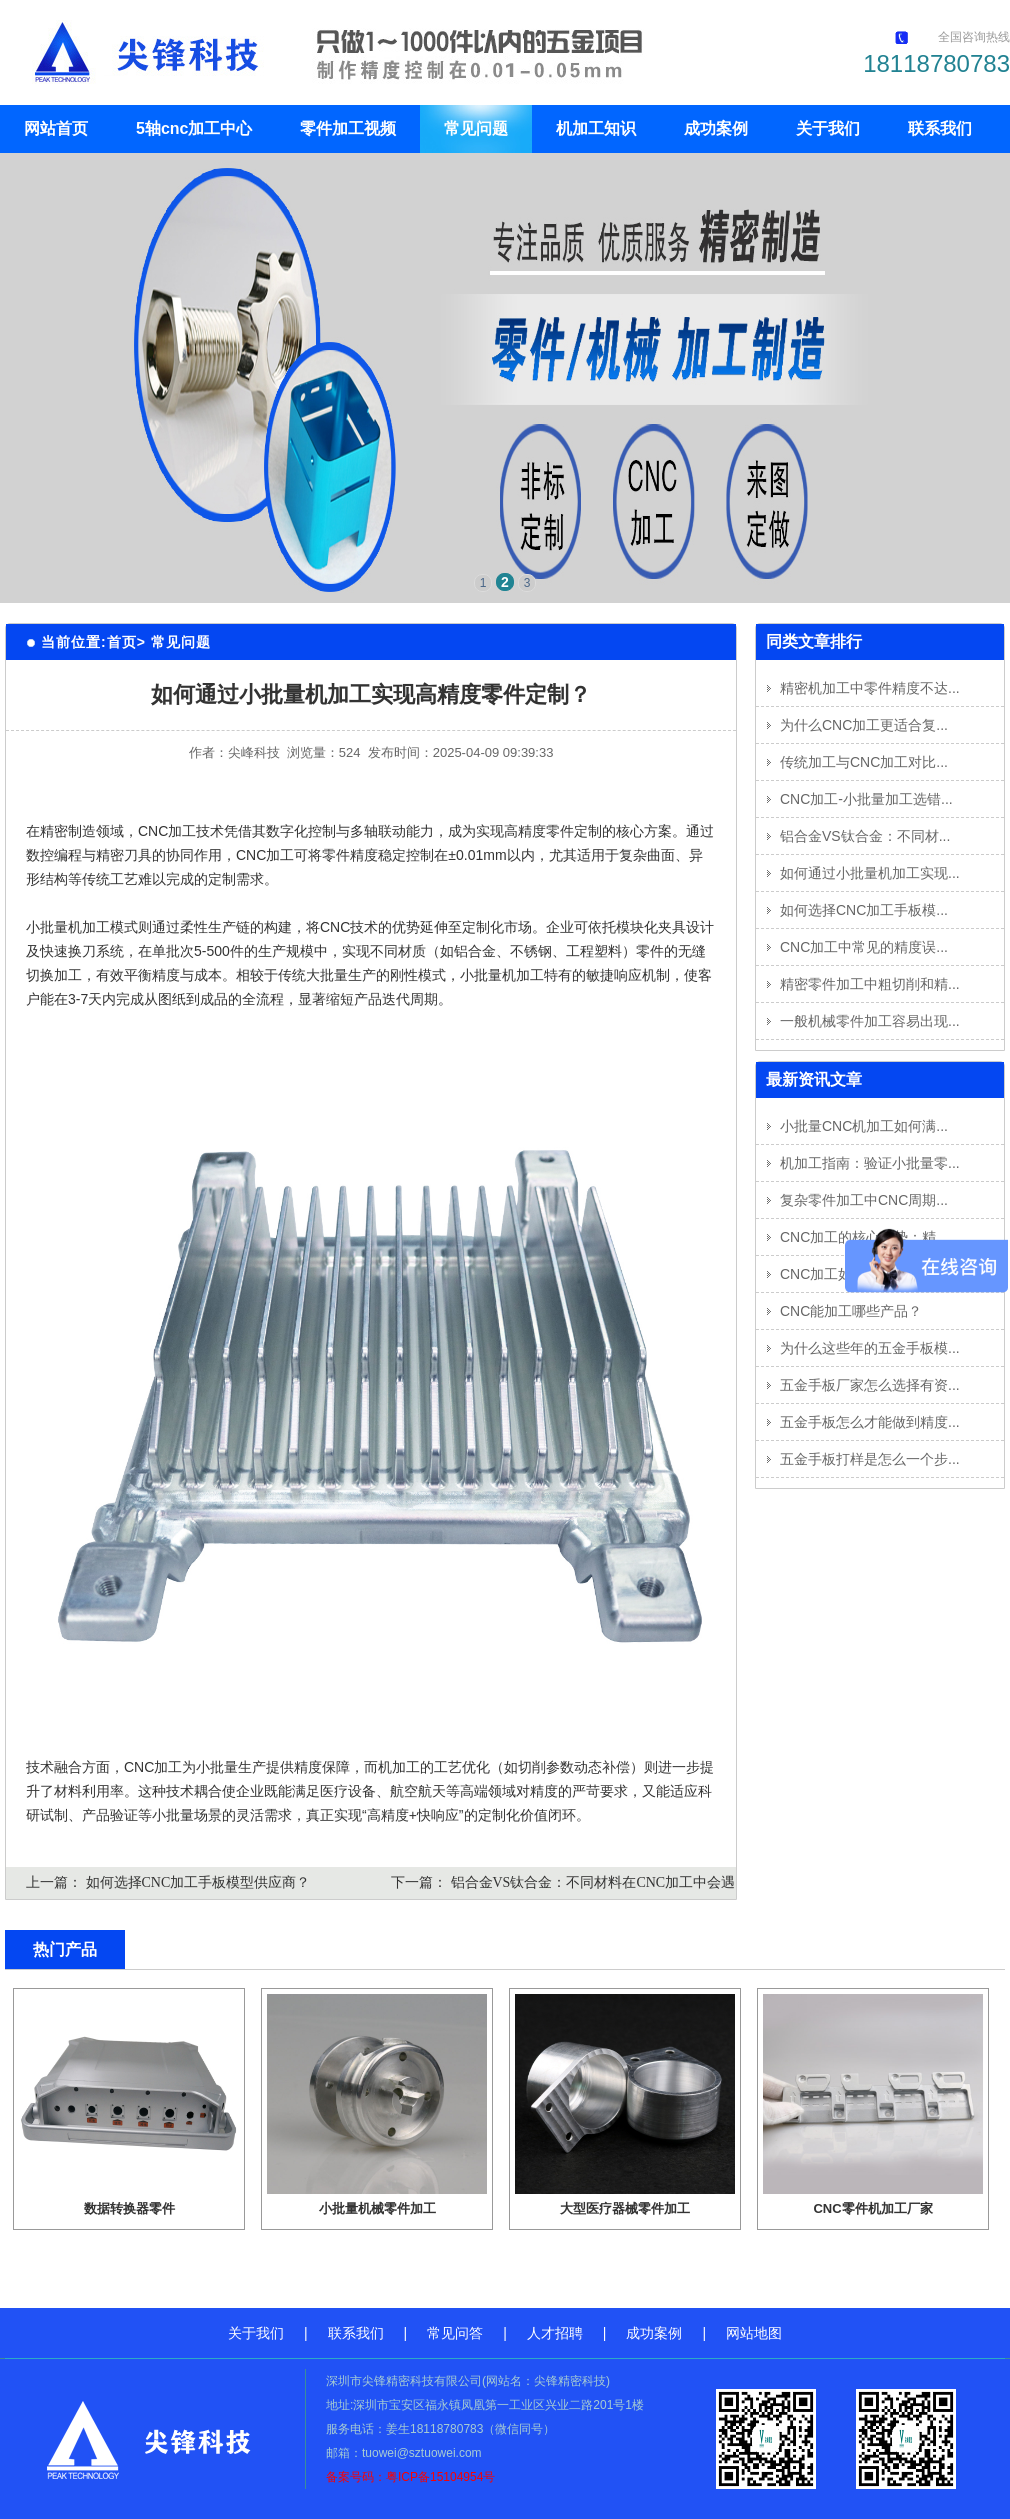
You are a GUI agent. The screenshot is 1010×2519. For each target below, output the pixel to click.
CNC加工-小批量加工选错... (866, 799)
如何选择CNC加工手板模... (864, 910)
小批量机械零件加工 (377, 2208)
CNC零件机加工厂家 (872, 2208)
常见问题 (476, 128)
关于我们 (828, 128)
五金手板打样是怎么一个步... (870, 1459)
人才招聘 (555, 2333)
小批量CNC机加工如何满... (864, 1126)
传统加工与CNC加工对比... (864, 762)
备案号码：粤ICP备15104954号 (410, 2477)
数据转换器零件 (129, 2208)
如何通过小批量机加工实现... (870, 873)
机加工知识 (596, 128)
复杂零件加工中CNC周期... (864, 1200)
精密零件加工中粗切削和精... (870, 984)
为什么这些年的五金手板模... (870, 1348)
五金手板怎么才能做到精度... (870, 1422)
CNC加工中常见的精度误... (864, 947)
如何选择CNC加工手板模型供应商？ (198, 1882)
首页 (122, 642)
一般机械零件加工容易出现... (870, 1021)
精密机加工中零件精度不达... (870, 688)
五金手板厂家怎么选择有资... (870, 1385)
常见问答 (455, 2333)
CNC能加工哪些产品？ (851, 1311)
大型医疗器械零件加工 (625, 2208)
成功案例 (716, 128)
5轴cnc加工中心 (194, 128)
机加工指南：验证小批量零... (870, 1163)
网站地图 (754, 2333)
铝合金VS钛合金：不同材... (865, 836)
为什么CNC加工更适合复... (864, 725)
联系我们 (940, 128)
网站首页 (56, 128)
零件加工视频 (348, 128)
